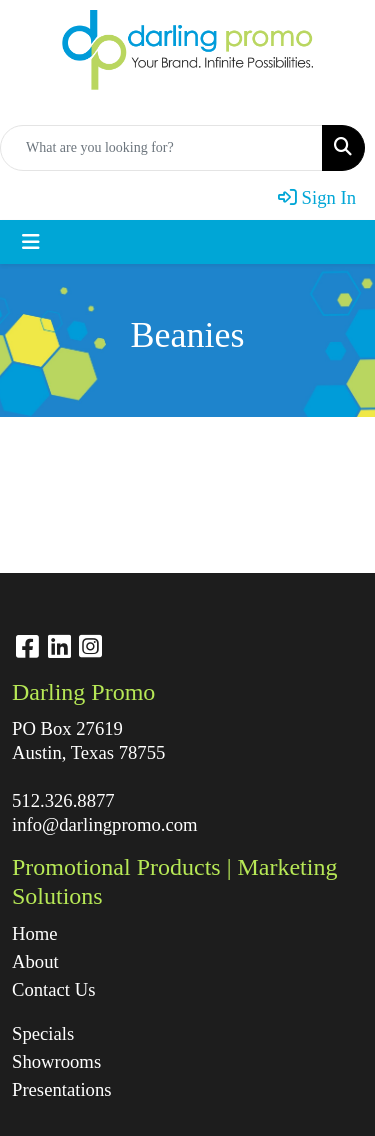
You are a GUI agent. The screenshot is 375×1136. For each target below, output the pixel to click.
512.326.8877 (63, 800)
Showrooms (56, 1061)
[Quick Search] (161, 148)
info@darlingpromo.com (105, 824)
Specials (43, 1033)
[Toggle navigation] (31, 242)
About (35, 961)
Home (35, 933)
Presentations (62, 1089)
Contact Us (53, 989)
